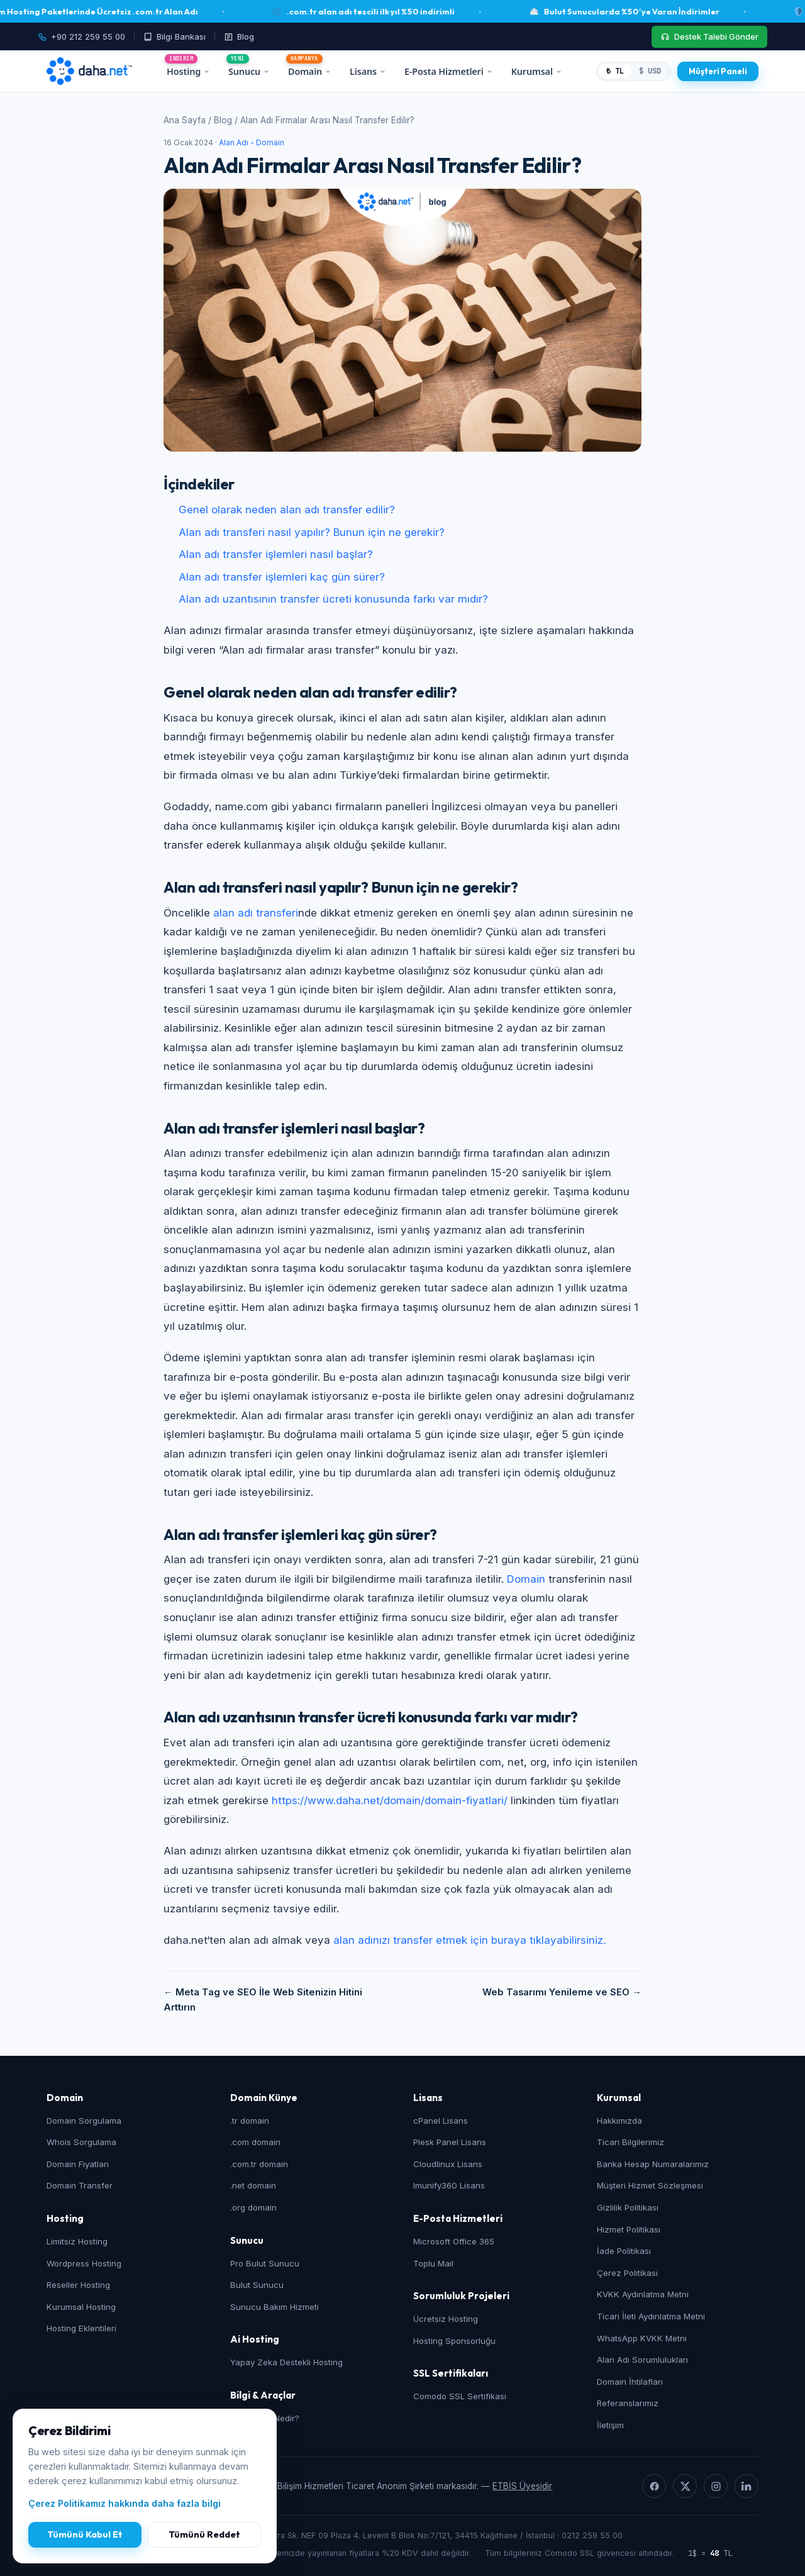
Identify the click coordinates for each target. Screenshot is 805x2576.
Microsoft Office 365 (453, 2241)
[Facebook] (654, 2486)
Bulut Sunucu (257, 2285)
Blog (223, 120)
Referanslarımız (627, 2403)
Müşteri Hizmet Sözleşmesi (650, 2185)
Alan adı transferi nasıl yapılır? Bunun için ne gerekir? (312, 532)
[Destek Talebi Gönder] (709, 37)
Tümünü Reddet (204, 2534)
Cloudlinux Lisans (447, 2164)
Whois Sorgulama (81, 2142)
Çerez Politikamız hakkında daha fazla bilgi (124, 2503)
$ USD (650, 71)
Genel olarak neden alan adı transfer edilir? (287, 509)
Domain (309, 71)
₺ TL (615, 71)
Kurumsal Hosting (81, 2307)
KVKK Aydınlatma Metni (643, 2294)
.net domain (253, 2185)
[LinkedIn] (746, 2486)
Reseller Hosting (78, 2285)
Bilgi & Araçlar (263, 2395)
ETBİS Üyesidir (522, 2486)
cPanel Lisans (440, 2121)
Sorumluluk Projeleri (461, 2296)
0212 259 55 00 (592, 2535)
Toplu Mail (433, 2263)
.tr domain (249, 2121)
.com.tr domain (259, 2164)
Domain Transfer (80, 2185)
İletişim (610, 2425)
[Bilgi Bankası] (174, 36)
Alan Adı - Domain (251, 142)
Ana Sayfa (185, 120)
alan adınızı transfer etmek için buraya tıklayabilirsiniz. (469, 1940)
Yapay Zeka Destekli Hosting (286, 2362)
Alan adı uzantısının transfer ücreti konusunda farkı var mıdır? (333, 599)
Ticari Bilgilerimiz (630, 2142)
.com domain (255, 2142)
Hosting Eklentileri (81, 2328)
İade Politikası (624, 2251)
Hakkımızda (619, 2121)
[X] (685, 2486)
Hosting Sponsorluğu (454, 2341)
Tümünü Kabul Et (85, 2534)
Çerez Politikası (627, 2273)
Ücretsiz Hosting (445, 2319)
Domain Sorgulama (84, 2121)
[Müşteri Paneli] (717, 71)
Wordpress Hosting (84, 2263)
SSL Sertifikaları (450, 2373)
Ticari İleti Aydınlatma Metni (651, 2316)
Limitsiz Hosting (77, 2241)
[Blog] (239, 36)
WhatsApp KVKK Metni (642, 2338)
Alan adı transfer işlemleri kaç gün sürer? (282, 577)
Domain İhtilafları (630, 2382)
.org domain (253, 2207)
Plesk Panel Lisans (449, 2142)
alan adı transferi (255, 912)
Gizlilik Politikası (627, 2207)
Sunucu (248, 71)
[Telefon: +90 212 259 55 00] (86, 36)
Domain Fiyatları (78, 2164)
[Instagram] (716, 2486)
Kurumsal (536, 71)
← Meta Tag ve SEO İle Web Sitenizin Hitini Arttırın (263, 2000)
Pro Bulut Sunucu (264, 2263)
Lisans (368, 71)
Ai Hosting (254, 2339)
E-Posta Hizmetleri (448, 71)
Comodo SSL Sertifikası (459, 2396)
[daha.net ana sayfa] (89, 71)
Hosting (188, 71)
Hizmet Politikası (628, 2229)
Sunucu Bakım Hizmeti (274, 2307)
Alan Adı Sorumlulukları (642, 2360)
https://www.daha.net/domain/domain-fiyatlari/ (390, 1800)
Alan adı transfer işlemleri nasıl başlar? (276, 554)
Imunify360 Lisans (449, 2185)
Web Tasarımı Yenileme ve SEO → (561, 1992)
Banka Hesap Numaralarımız (653, 2164)
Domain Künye (263, 2098)
